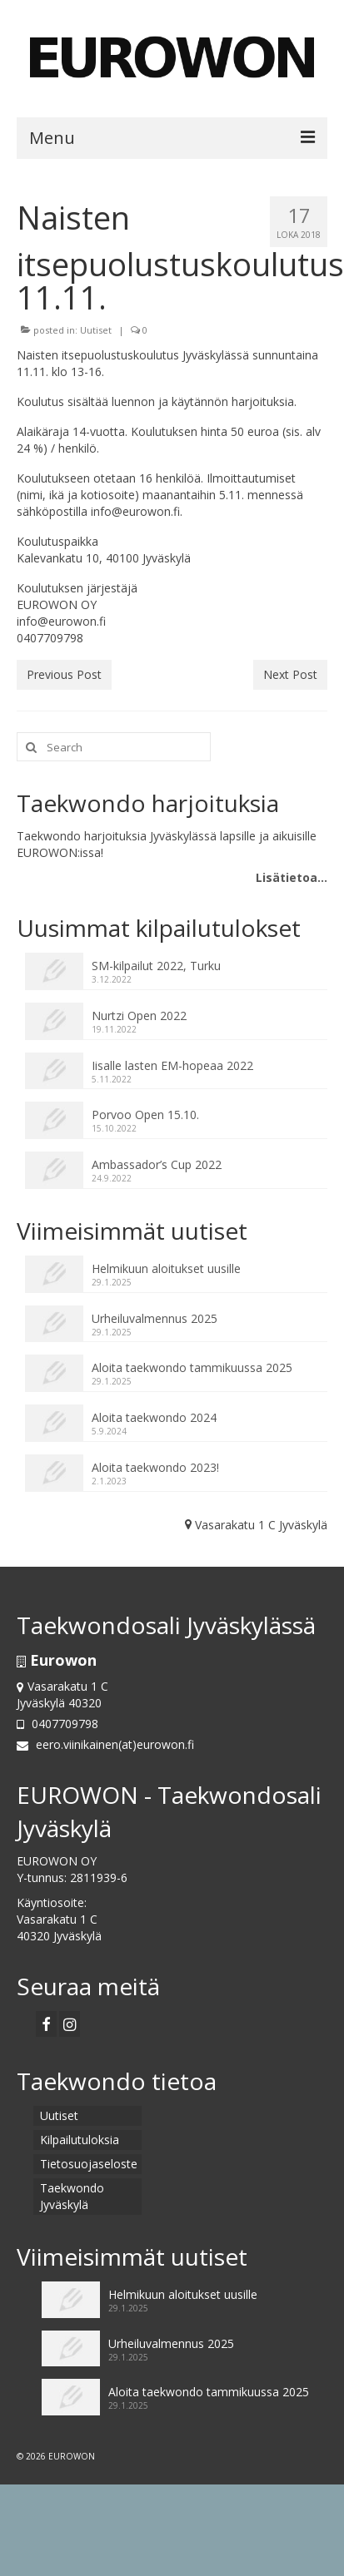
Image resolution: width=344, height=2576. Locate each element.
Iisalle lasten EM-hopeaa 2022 (172, 1065)
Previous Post (64, 674)
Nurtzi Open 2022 (139, 1015)
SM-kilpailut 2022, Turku (156, 965)
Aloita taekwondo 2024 (154, 1417)
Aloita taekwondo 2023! (155, 1467)
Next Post (290, 674)
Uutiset (96, 330)
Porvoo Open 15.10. (145, 1114)
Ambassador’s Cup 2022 (157, 1164)
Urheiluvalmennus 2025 (154, 1318)
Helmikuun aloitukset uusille (166, 1268)
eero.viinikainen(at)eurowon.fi (105, 1744)
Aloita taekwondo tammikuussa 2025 (192, 1367)
